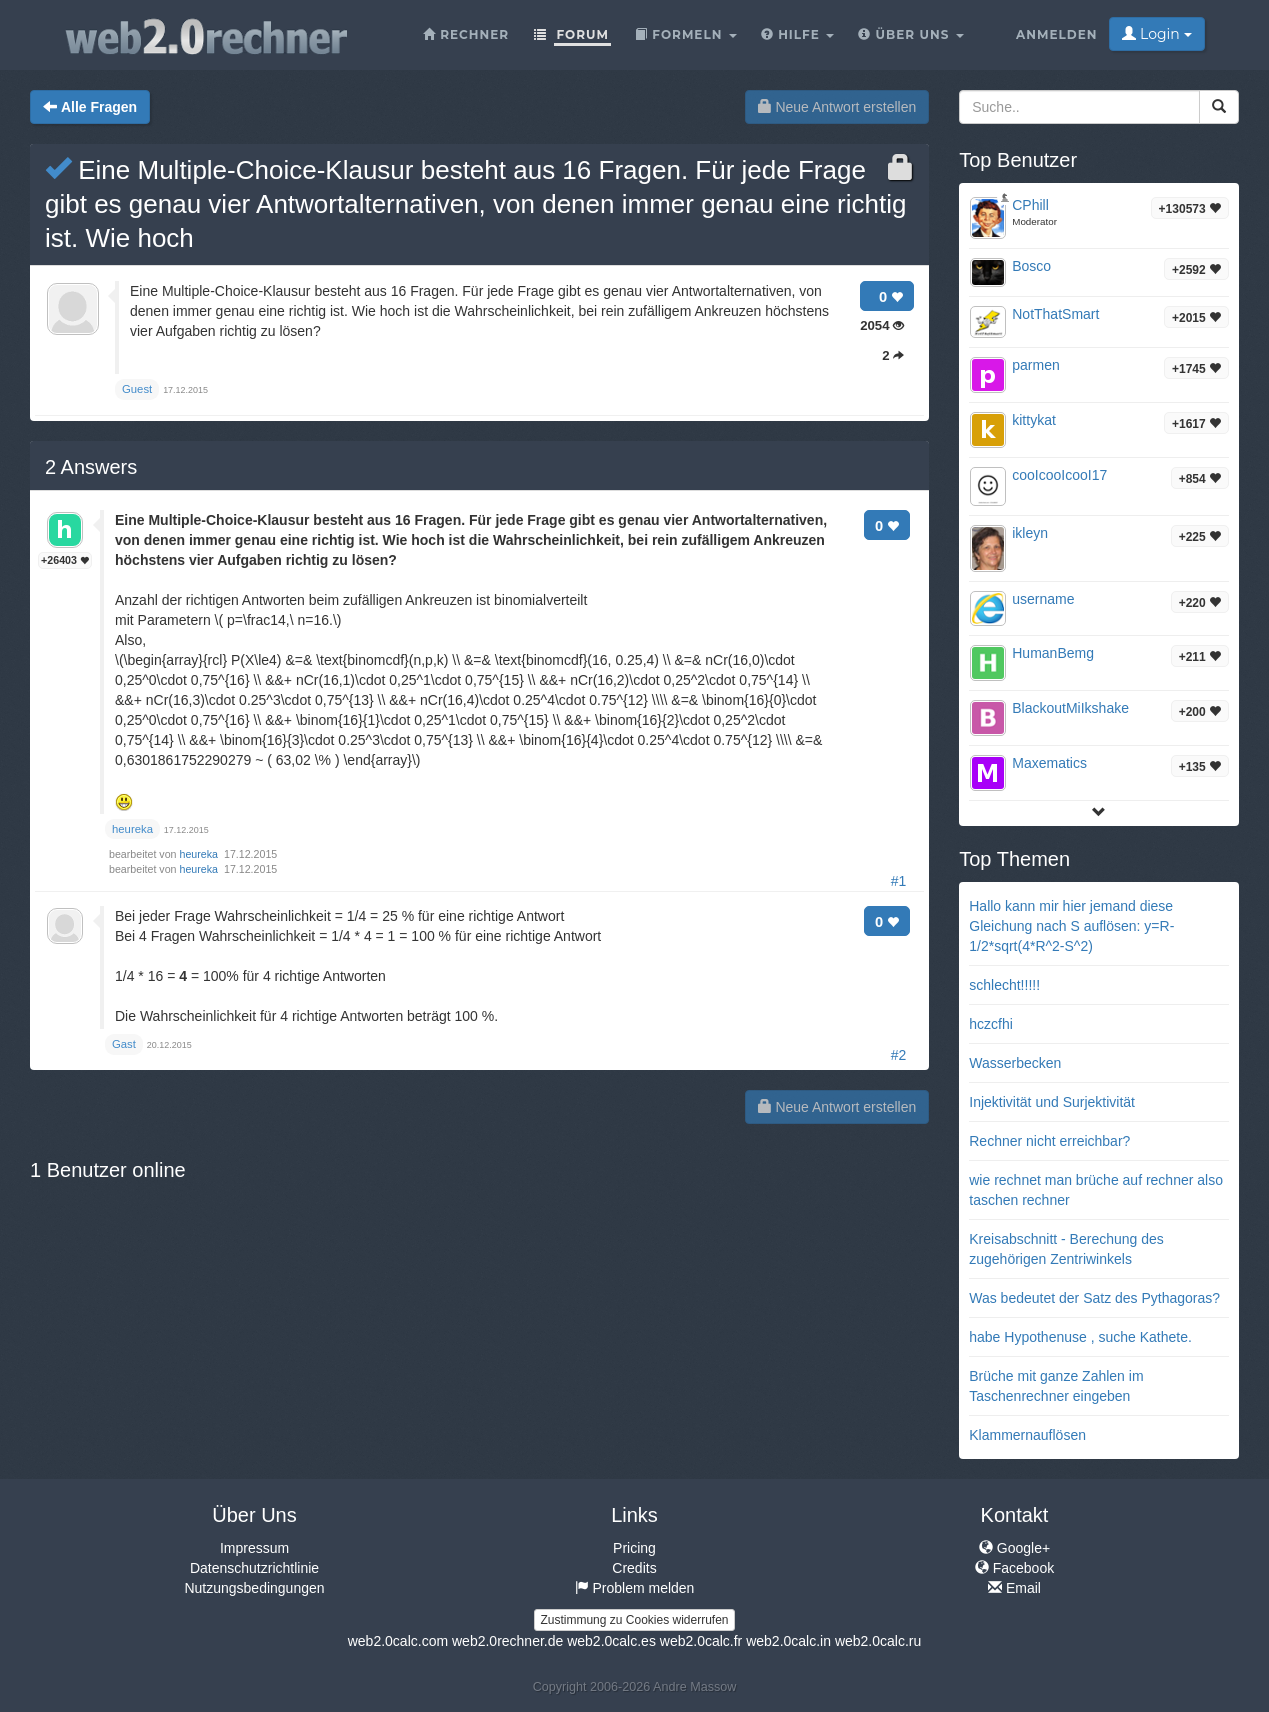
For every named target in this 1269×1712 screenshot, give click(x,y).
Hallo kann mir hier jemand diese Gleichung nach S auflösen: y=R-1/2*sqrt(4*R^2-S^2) (1071, 926)
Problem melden (635, 1588)
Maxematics (1049, 763)
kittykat (1034, 420)
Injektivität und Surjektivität (1052, 1102)
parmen (1035, 365)
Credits (634, 1568)
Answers (91, 467)
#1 (899, 881)
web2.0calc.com (398, 1641)
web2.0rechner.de (507, 1641)
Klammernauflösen (1027, 1435)
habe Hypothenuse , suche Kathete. (1080, 1337)
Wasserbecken (1015, 1063)
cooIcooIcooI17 (1059, 475)
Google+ (1014, 1548)
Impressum (254, 1548)
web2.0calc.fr (701, 1641)
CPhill (1030, 205)
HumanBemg (1053, 653)
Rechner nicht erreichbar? (1049, 1141)
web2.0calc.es (611, 1641)
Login (1156, 34)
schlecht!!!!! (1004, 985)
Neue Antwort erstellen (837, 107)
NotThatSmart (1055, 314)
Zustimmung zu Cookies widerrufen (634, 1620)
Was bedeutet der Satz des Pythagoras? (1094, 1298)
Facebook (1014, 1568)
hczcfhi (991, 1024)
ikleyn (1030, 533)
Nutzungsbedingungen (254, 1588)
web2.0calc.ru (878, 1641)
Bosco (1031, 266)
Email (1014, 1588)
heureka (200, 854)
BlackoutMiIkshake (1070, 708)
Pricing (634, 1548)
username (1043, 599)
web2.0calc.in (788, 1641)
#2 (899, 1055)
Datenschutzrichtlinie (254, 1568)
